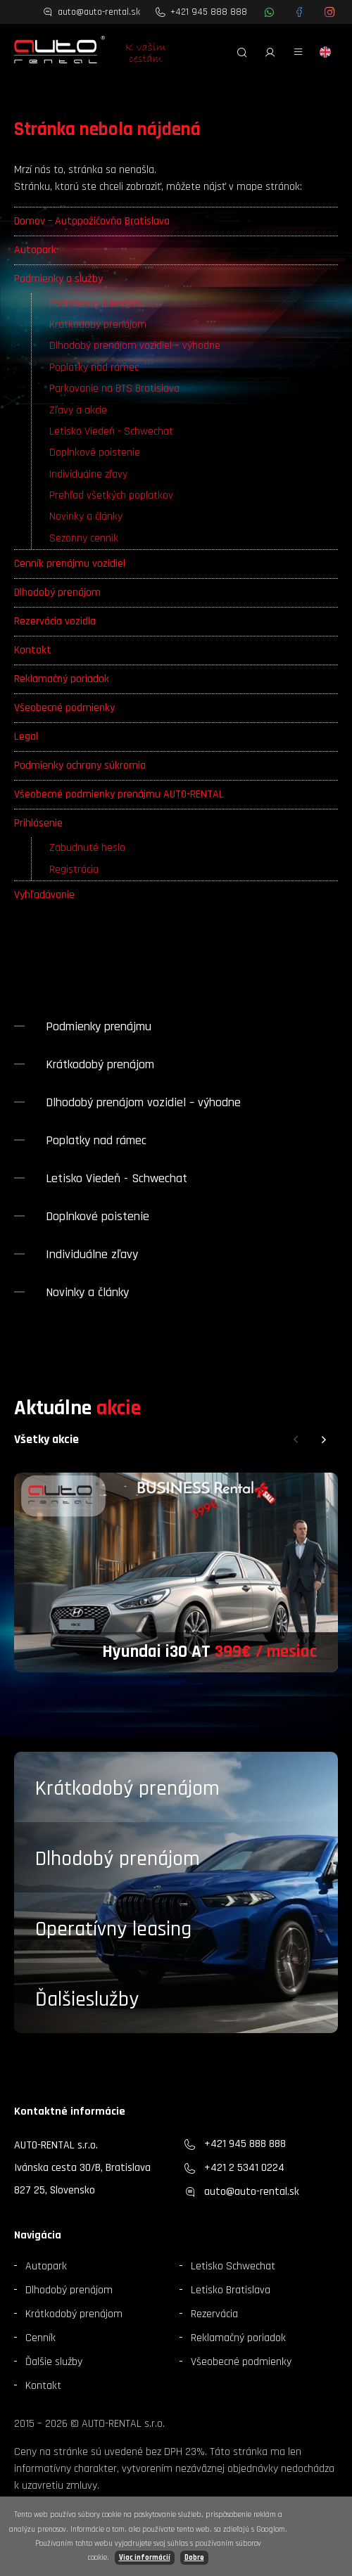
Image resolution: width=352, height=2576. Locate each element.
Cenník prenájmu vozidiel (69, 563)
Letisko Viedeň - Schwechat (111, 431)
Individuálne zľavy (88, 474)
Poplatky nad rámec (94, 367)
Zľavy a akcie (78, 410)
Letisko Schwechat (233, 2266)
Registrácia (74, 869)
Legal (26, 736)
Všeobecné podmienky (64, 707)
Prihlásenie (38, 823)
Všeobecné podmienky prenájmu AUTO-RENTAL (119, 794)
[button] (296, 1439)
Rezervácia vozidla (55, 621)
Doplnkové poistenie (94, 452)
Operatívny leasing (113, 1929)
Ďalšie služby (53, 2361)
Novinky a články (85, 516)
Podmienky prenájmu (96, 303)
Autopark (35, 250)
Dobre (194, 2558)
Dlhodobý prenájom (57, 592)
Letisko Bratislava (230, 2290)
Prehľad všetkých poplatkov (111, 495)
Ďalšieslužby (87, 1999)
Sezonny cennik (83, 538)
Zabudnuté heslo (87, 847)
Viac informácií (144, 2558)
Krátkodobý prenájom (97, 324)
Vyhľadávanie (44, 894)
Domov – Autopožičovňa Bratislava (92, 221)
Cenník (40, 2338)
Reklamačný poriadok (61, 679)
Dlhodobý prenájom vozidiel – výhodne (134, 345)
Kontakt (32, 650)
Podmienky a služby (58, 278)
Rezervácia (214, 2314)
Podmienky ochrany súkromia (80, 765)
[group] (176, 1572)
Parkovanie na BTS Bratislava (114, 388)
